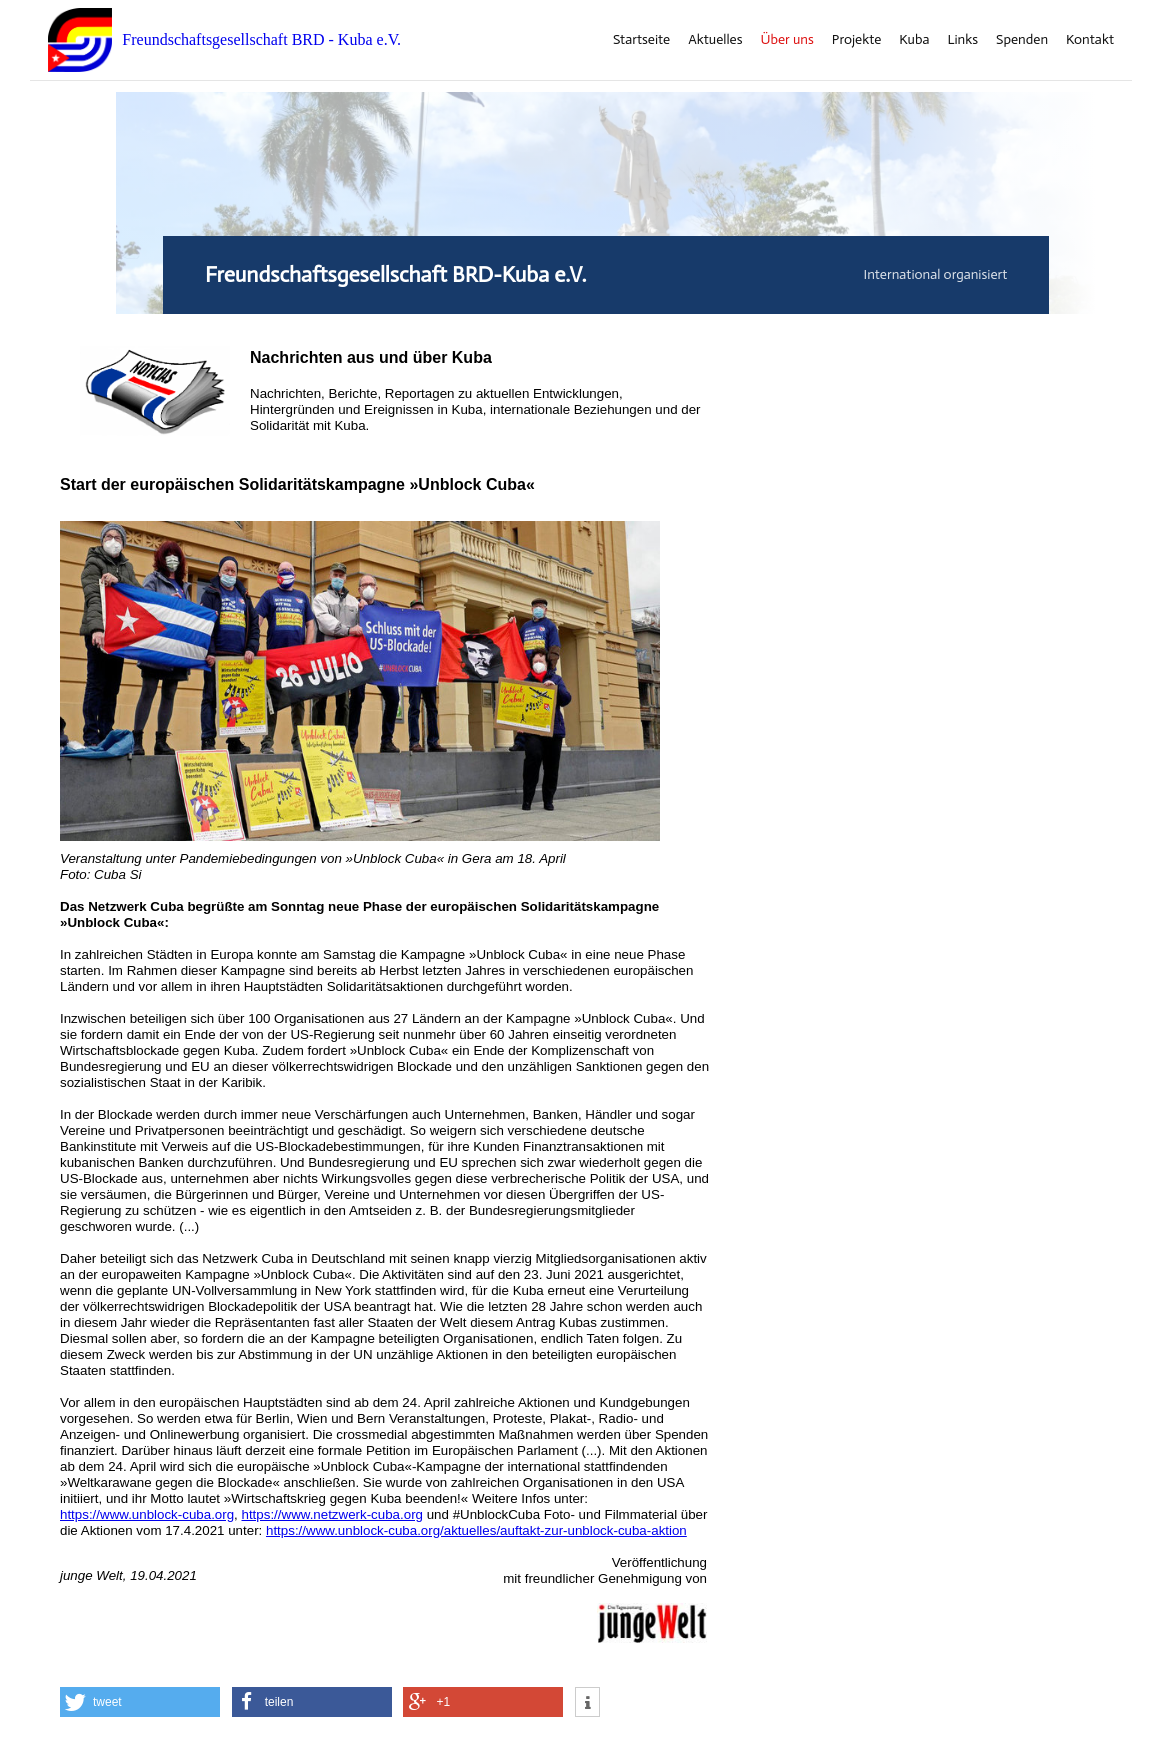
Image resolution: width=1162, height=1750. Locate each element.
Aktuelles (715, 40)
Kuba (914, 40)
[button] (140, 1702)
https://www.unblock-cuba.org (147, 1514)
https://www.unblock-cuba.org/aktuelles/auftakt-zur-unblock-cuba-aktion (476, 1530)
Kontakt (1090, 40)
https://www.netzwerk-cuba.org (333, 1514)
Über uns (787, 40)
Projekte (856, 40)
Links (962, 40)
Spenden (1022, 40)
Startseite (641, 40)
